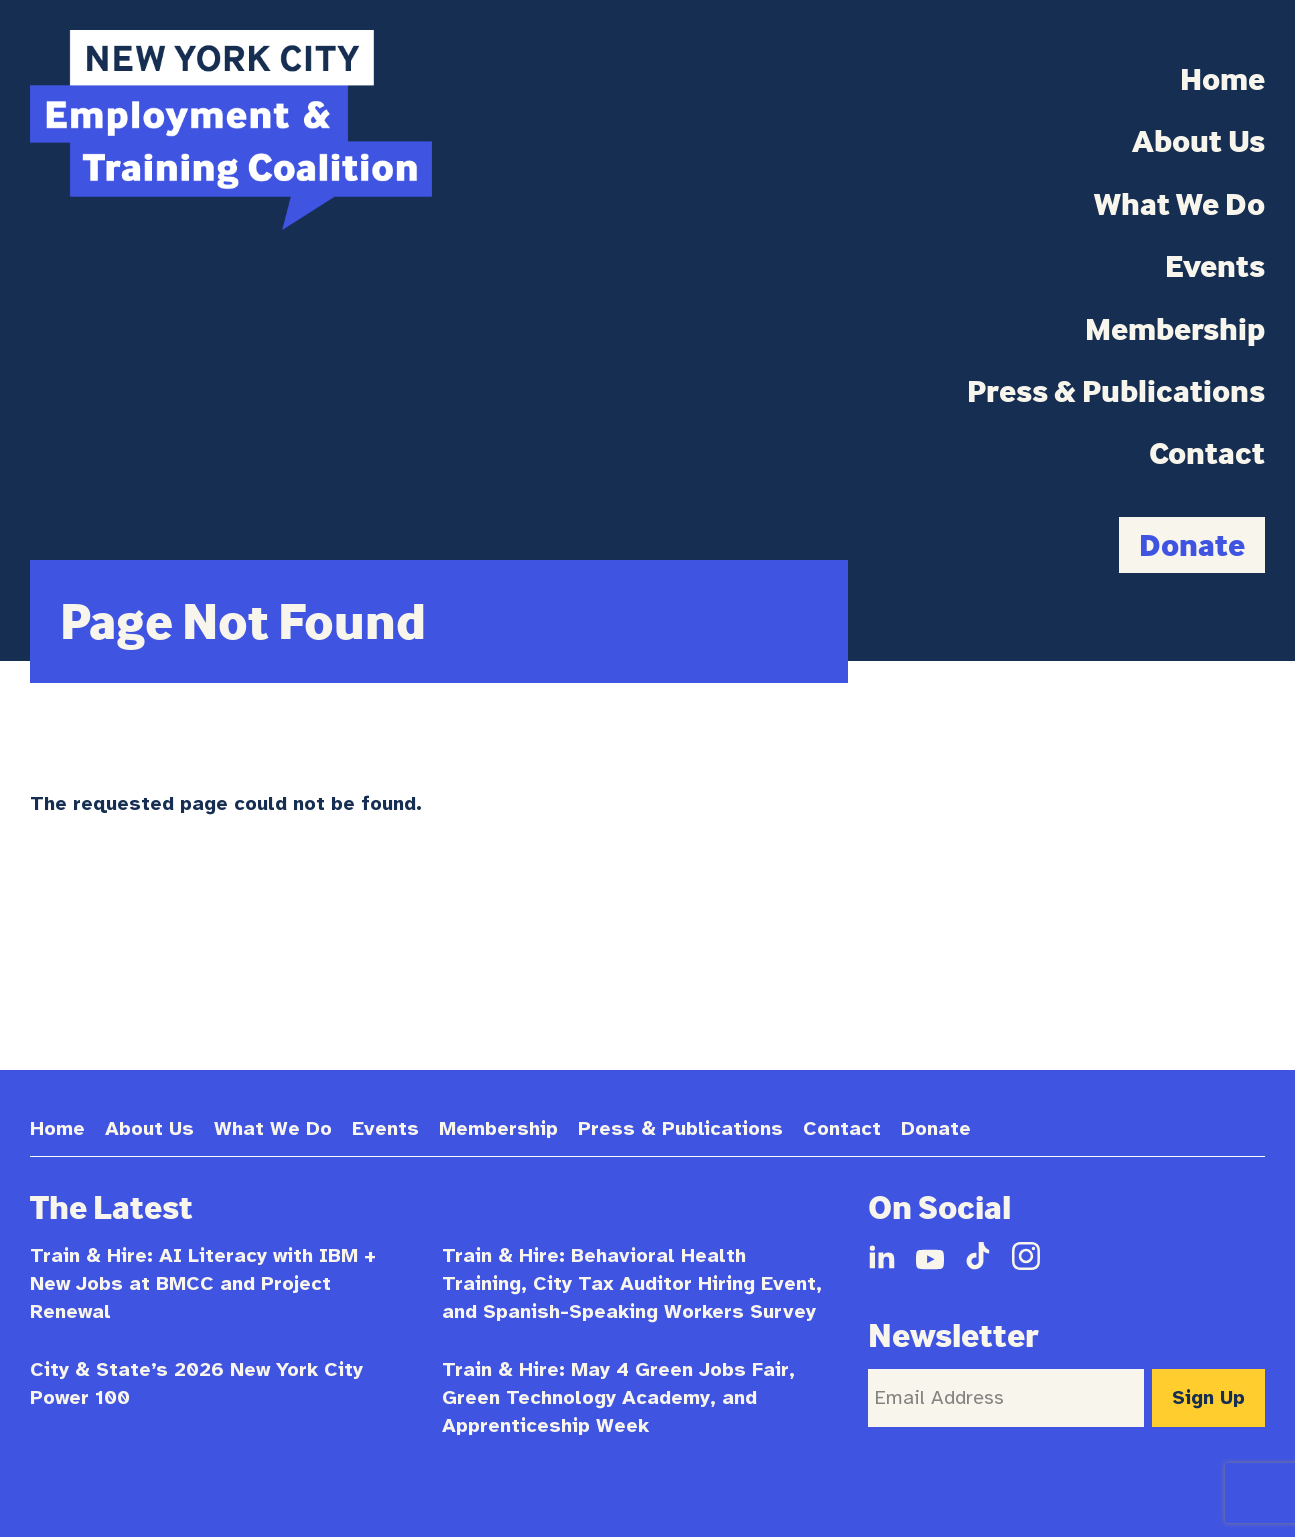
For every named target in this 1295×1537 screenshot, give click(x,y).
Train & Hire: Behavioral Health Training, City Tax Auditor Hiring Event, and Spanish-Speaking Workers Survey (632, 1283)
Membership (1175, 329)
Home (1222, 79)
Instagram (1026, 1256)
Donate (1192, 544)
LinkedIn (882, 1256)
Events (1215, 266)
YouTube (930, 1256)
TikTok (978, 1256)
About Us (1198, 141)
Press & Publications (1116, 391)
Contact (1207, 453)
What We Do (1179, 204)
